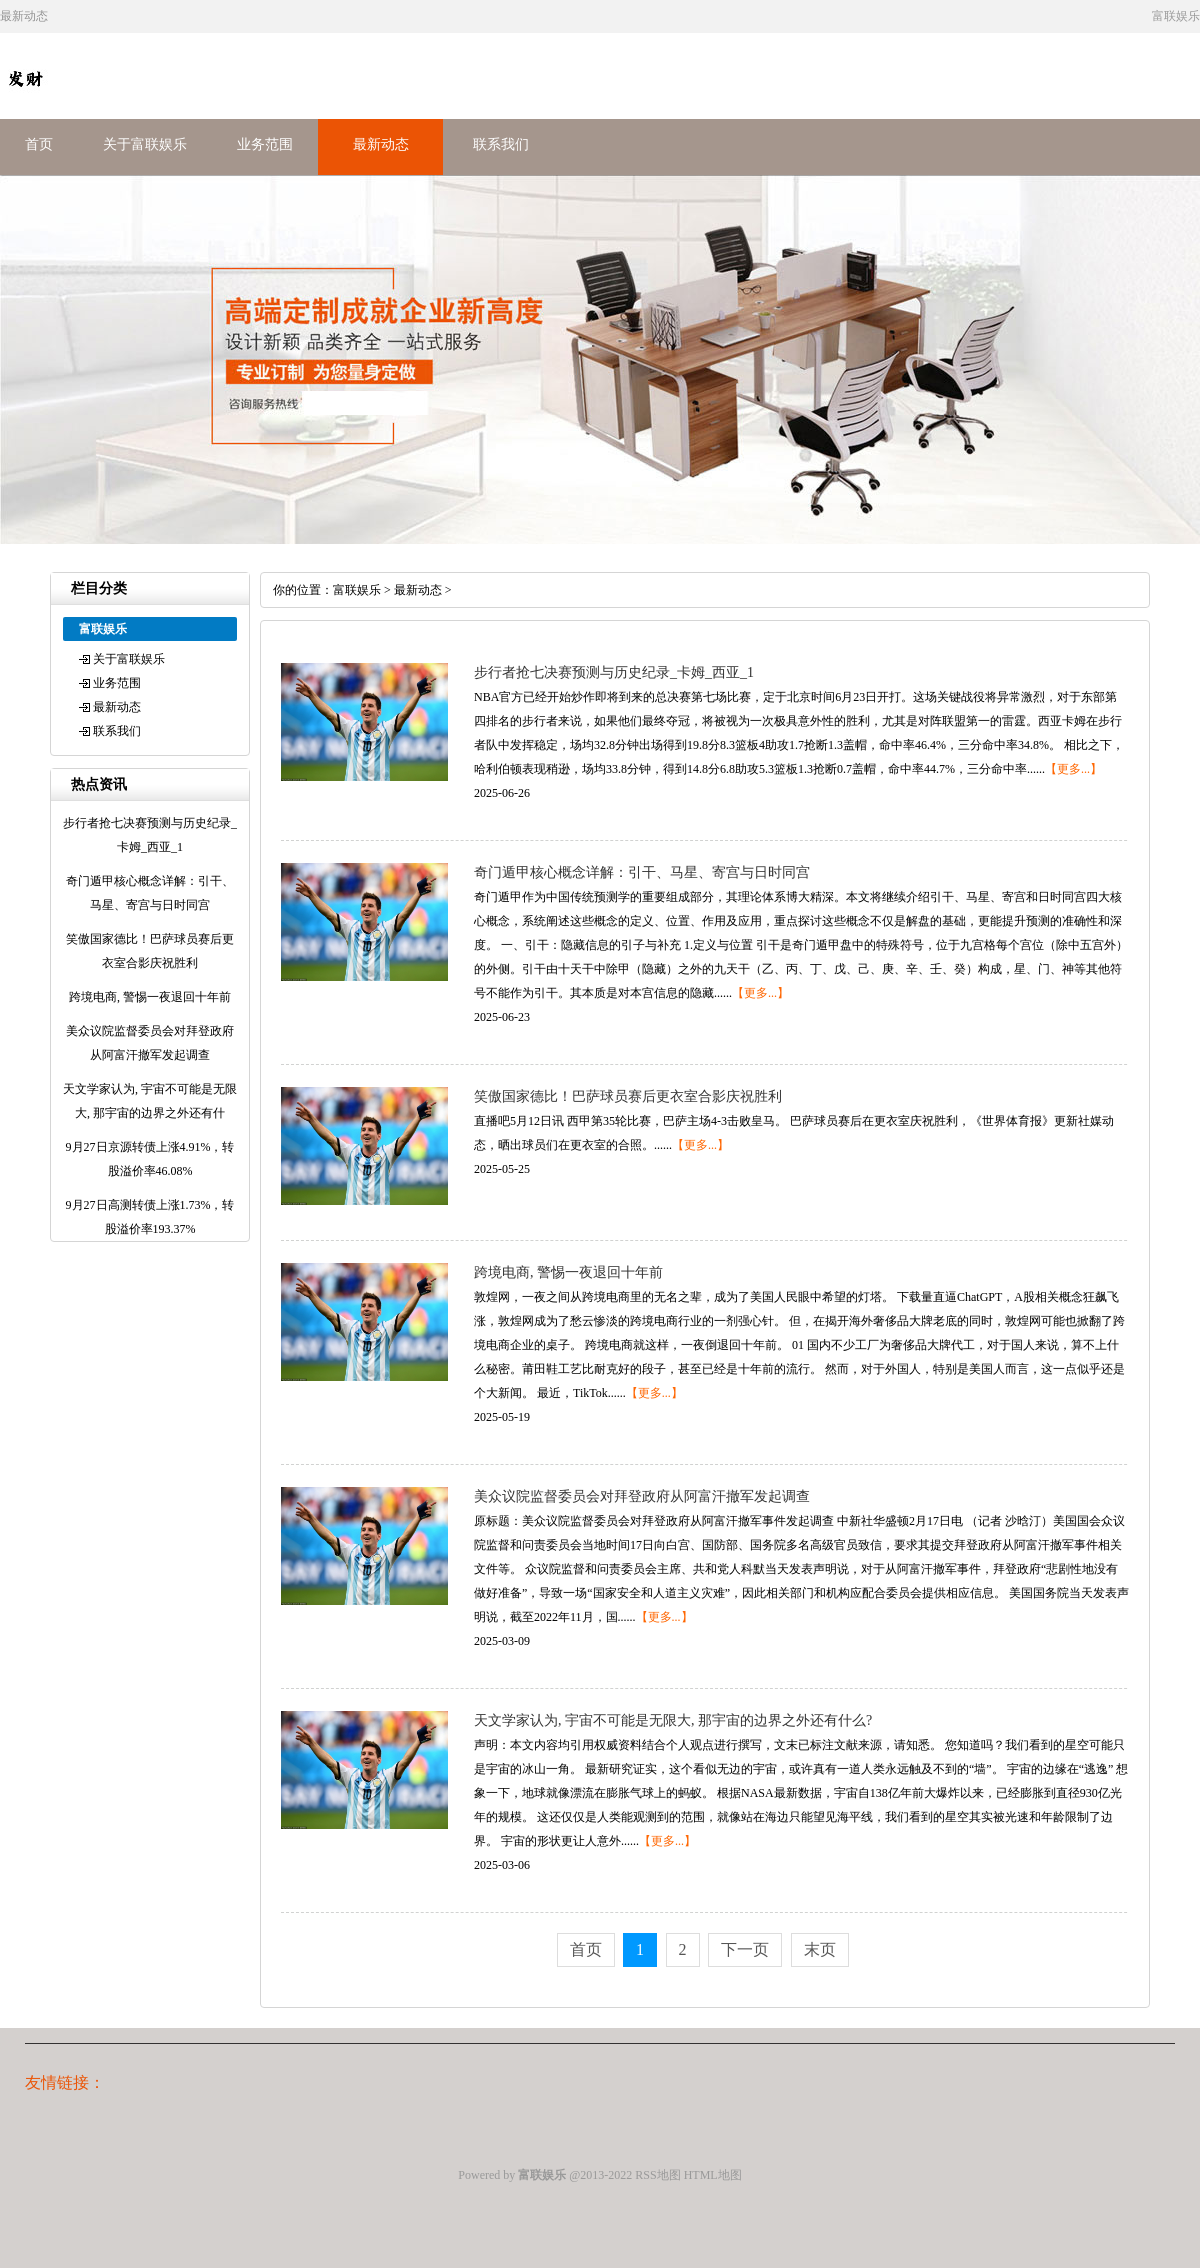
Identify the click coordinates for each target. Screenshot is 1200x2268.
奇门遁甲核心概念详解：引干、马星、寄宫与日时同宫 (642, 872)
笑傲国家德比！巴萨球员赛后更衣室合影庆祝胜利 (628, 1096)
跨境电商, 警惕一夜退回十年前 (568, 1272)
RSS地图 (657, 2175)
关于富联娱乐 (145, 144)
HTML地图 (713, 2175)
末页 (820, 1949)
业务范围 (265, 144)
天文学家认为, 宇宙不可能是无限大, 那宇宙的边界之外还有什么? (673, 1720)
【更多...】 (1073, 769)
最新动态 (381, 144)
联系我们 (501, 144)
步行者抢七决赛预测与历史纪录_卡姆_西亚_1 (614, 672)
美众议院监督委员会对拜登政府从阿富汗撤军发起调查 (642, 1496)
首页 (39, 144)
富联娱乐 (357, 590)
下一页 (745, 1949)
